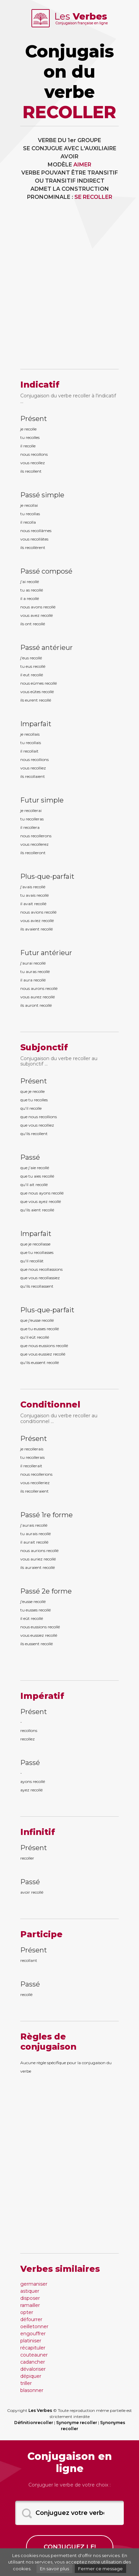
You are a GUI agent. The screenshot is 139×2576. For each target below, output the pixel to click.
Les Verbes (40, 2410)
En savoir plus (54, 2568)
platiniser (30, 2341)
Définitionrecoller (33, 2422)
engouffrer (33, 2334)
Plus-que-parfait (47, 876)
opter (26, 2312)
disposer (30, 2298)
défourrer (31, 2319)
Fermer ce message (100, 2568)
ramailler (30, 2305)
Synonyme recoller (76, 2422)
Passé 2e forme (46, 1591)
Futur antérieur (46, 953)
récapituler (32, 2348)
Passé (30, 1157)
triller (26, 2383)
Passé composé (46, 571)
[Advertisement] (69, 289)
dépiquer (30, 2376)
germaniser (33, 2284)
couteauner (34, 2355)
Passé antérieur (46, 647)
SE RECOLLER (93, 197)
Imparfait (35, 724)
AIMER (82, 164)
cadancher (32, 2362)
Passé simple (42, 495)
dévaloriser (33, 2369)
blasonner (31, 2390)
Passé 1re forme (46, 1515)
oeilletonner (34, 2326)
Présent (33, 419)
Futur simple (42, 800)
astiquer (29, 2291)
